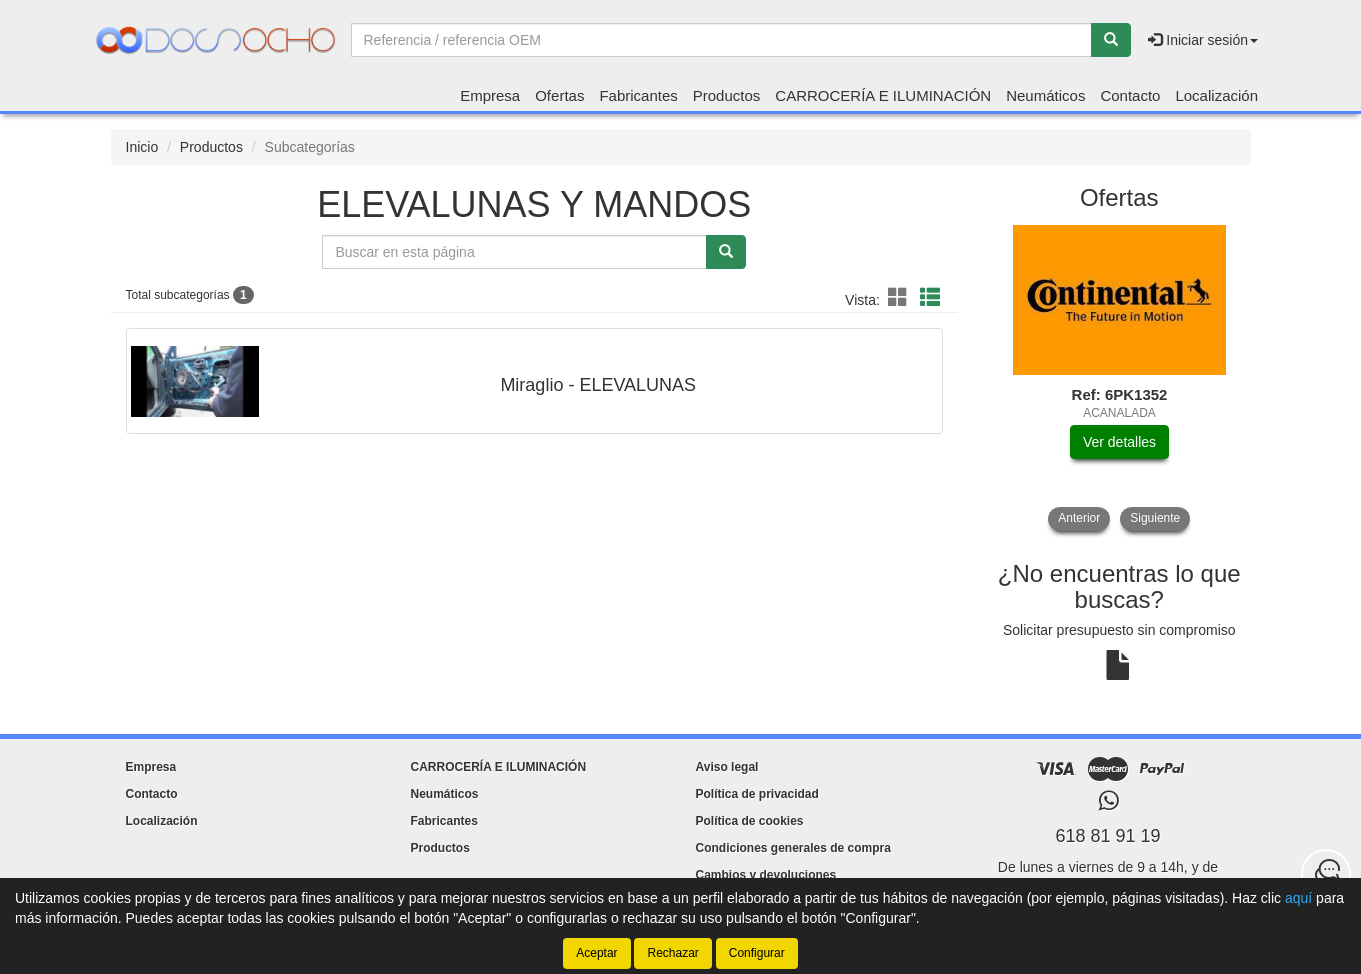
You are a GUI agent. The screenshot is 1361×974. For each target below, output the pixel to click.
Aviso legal (727, 767)
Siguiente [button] (1155, 518)
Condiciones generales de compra (793, 848)
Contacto (1130, 95)
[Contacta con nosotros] (1326, 874)
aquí (1298, 898)
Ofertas (559, 95)
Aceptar (596, 953)
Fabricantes (638, 95)
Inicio (142, 147)
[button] (901, 298)
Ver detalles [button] (1119, 442)
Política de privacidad (757, 794)
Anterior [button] (1079, 518)
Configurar (757, 953)
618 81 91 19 (1107, 836)
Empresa (490, 95)
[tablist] (1119, 378)
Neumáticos (1045, 95)
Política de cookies (750, 821)
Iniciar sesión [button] (1203, 40)
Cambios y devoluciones (766, 875)
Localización (1216, 95)
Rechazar (672, 953)
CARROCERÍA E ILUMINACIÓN (883, 95)
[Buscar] (1111, 40)
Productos (727, 95)
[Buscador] (721, 40)
